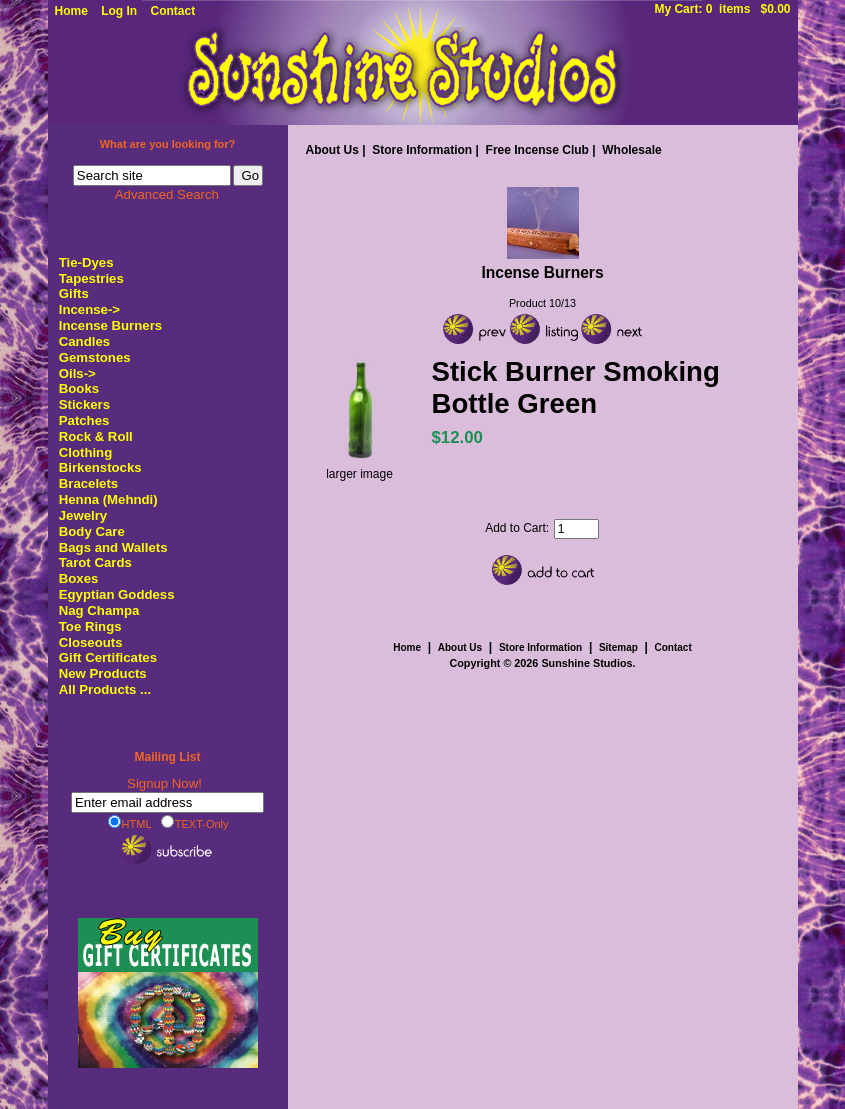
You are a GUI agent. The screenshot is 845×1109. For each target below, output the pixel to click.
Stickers (84, 404)
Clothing (85, 452)
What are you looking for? (168, 144)
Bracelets (88, 483)
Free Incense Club (537, 150)
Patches (84, 420)
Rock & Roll (96, 436)
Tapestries (91, 278)
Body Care (92, 531)
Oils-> (77, 373)
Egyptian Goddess (117, 594)
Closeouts (91, 642)
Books (79, 388)
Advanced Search (167, 194)
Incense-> (89, 309)
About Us (332, 150)
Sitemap (618, 647)
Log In (119, 11)
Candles (84, 341)
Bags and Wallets (113, 547)
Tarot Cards (95, 562)
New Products (103, 673)
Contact (173, 11)
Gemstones (95, 357)
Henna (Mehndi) (108, 499)
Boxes (79, 578)
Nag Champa (99, 610)
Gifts (74, 293)
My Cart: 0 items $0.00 (722, 9)
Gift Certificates (108, 657)
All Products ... (105, 689)
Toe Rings (90, 626)
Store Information (422, 150)
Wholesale (631, 150)
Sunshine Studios (586, 663)
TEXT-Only (195, 823)
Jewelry (83, 515)
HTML (130, 823)
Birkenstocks (100, 467)
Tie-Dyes (86, 262)
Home (71, 11)
